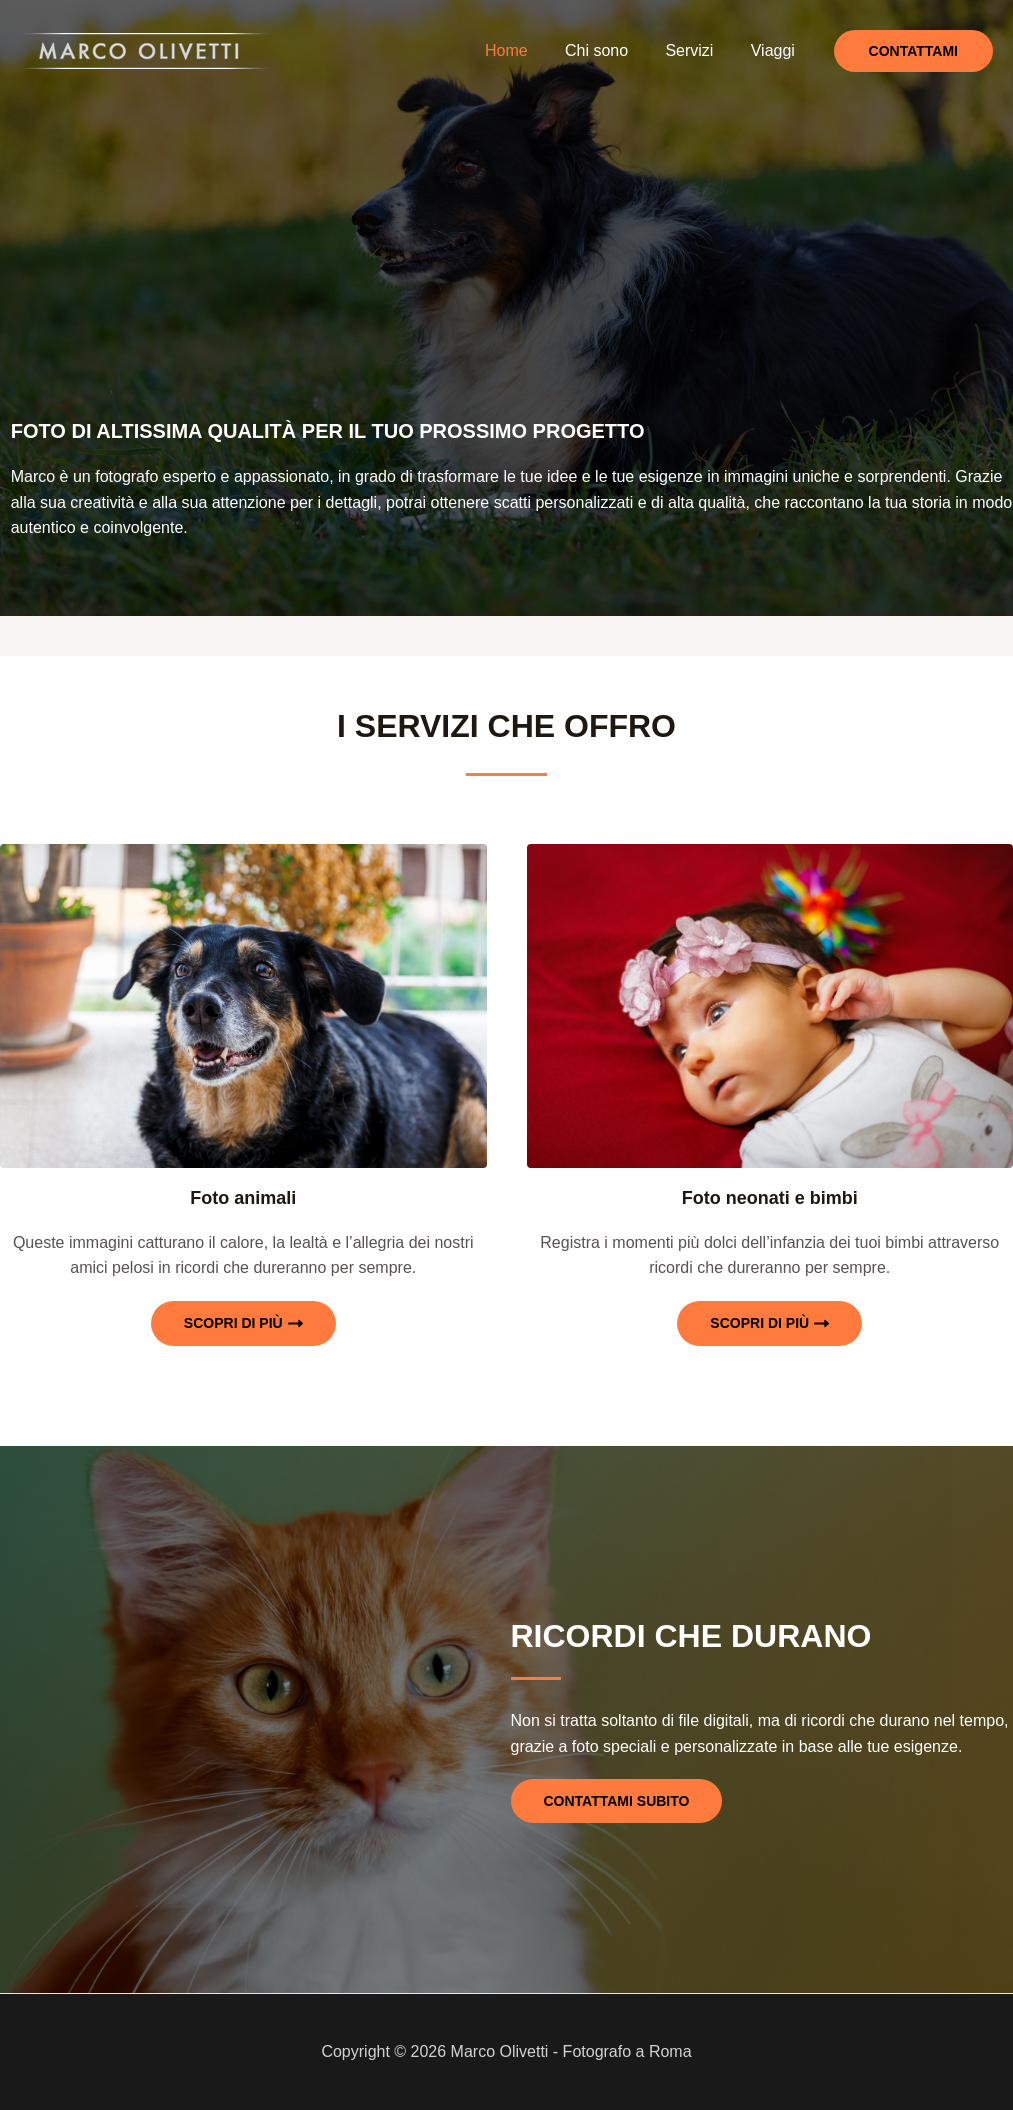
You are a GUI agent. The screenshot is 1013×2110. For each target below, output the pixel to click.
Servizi (697, 50)
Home (525, 50)
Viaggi (775, 50)
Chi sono (609, 50)
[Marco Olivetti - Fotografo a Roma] (145, 49)
